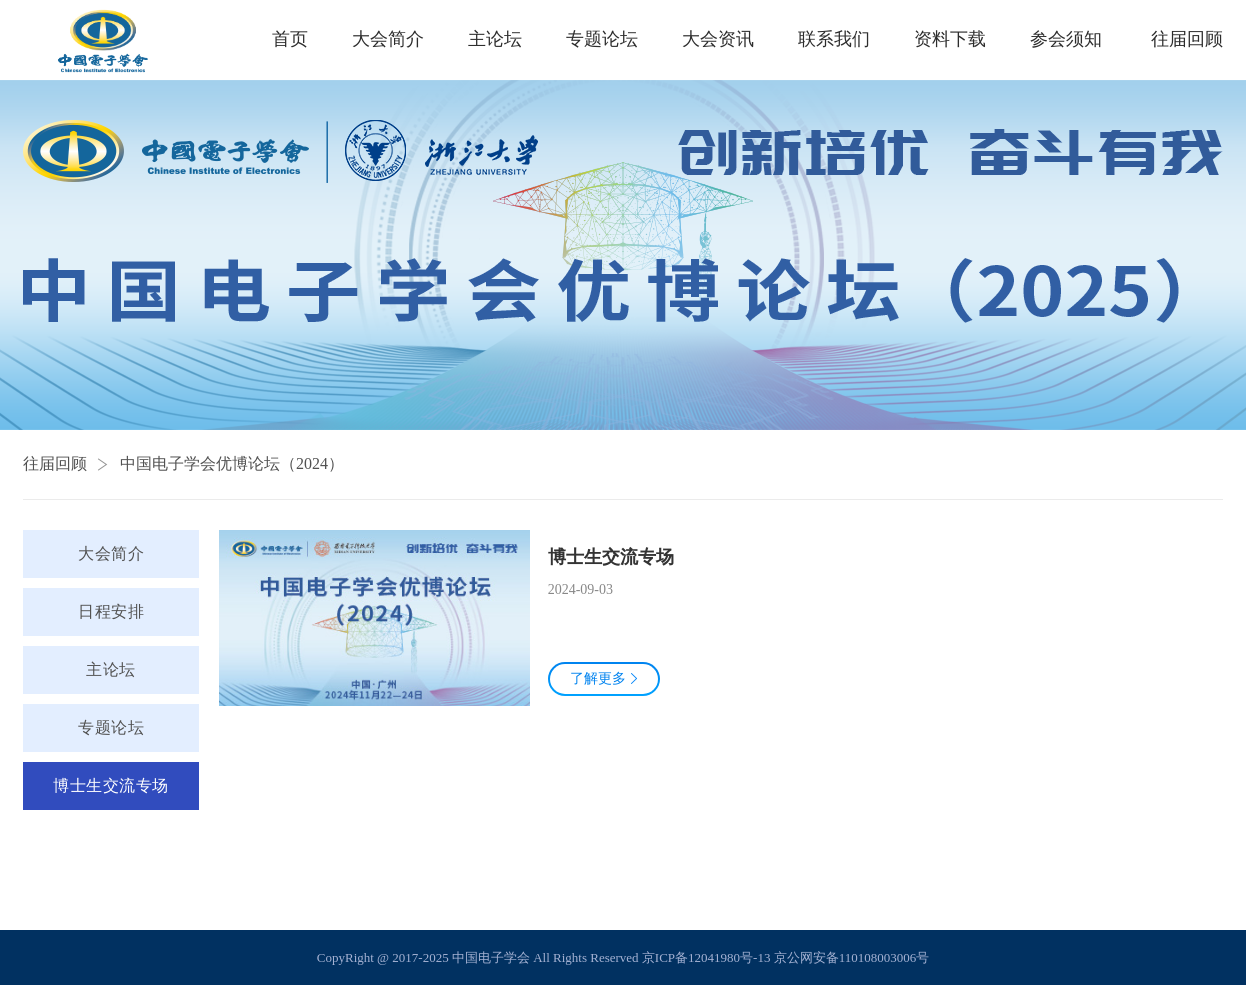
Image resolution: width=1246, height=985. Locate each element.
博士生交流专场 (111, 785)
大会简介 (388, 39)
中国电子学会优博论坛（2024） (232, 463)
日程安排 (111, 611)
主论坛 (495, 39)
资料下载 (950, 39)
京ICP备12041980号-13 (706, 957)
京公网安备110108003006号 (852, 957)
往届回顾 (55, 463)
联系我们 (834, 39)
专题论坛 (602, 39)
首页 (290, 39)
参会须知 (1066, 39)
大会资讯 (718, 39)
